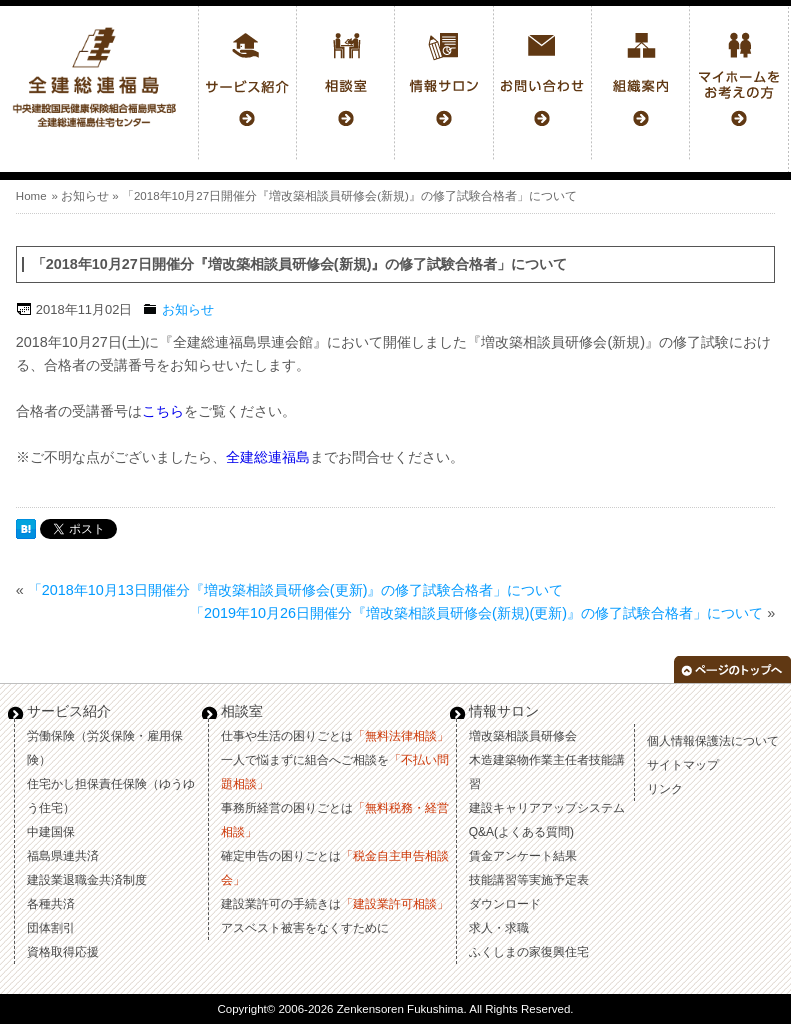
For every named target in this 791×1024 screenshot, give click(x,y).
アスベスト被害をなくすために (305, 928)
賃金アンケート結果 (523, 856)
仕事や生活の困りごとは (335, 736)
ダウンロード (505, 904)
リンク (665, 789)
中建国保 (51, 832)
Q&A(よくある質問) (521, 832)
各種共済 (51, 904)
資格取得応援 (63, 952)
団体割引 (51, 928)
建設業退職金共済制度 (87, 880)
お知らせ (85, 196)
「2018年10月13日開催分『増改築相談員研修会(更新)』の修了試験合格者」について (296, 590)
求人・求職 (499, 928)
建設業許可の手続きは (335, 904)
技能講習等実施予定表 (529, 880)
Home (31, 196)
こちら (163, 411)
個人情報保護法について (713, 741)
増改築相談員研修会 (523, 736)
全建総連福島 (268, 457)
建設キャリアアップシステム (547, 808)
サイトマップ (683, 765)
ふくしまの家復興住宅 (529, 952)
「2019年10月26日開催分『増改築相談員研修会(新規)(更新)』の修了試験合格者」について (476, 613)
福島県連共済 (63, 856)
